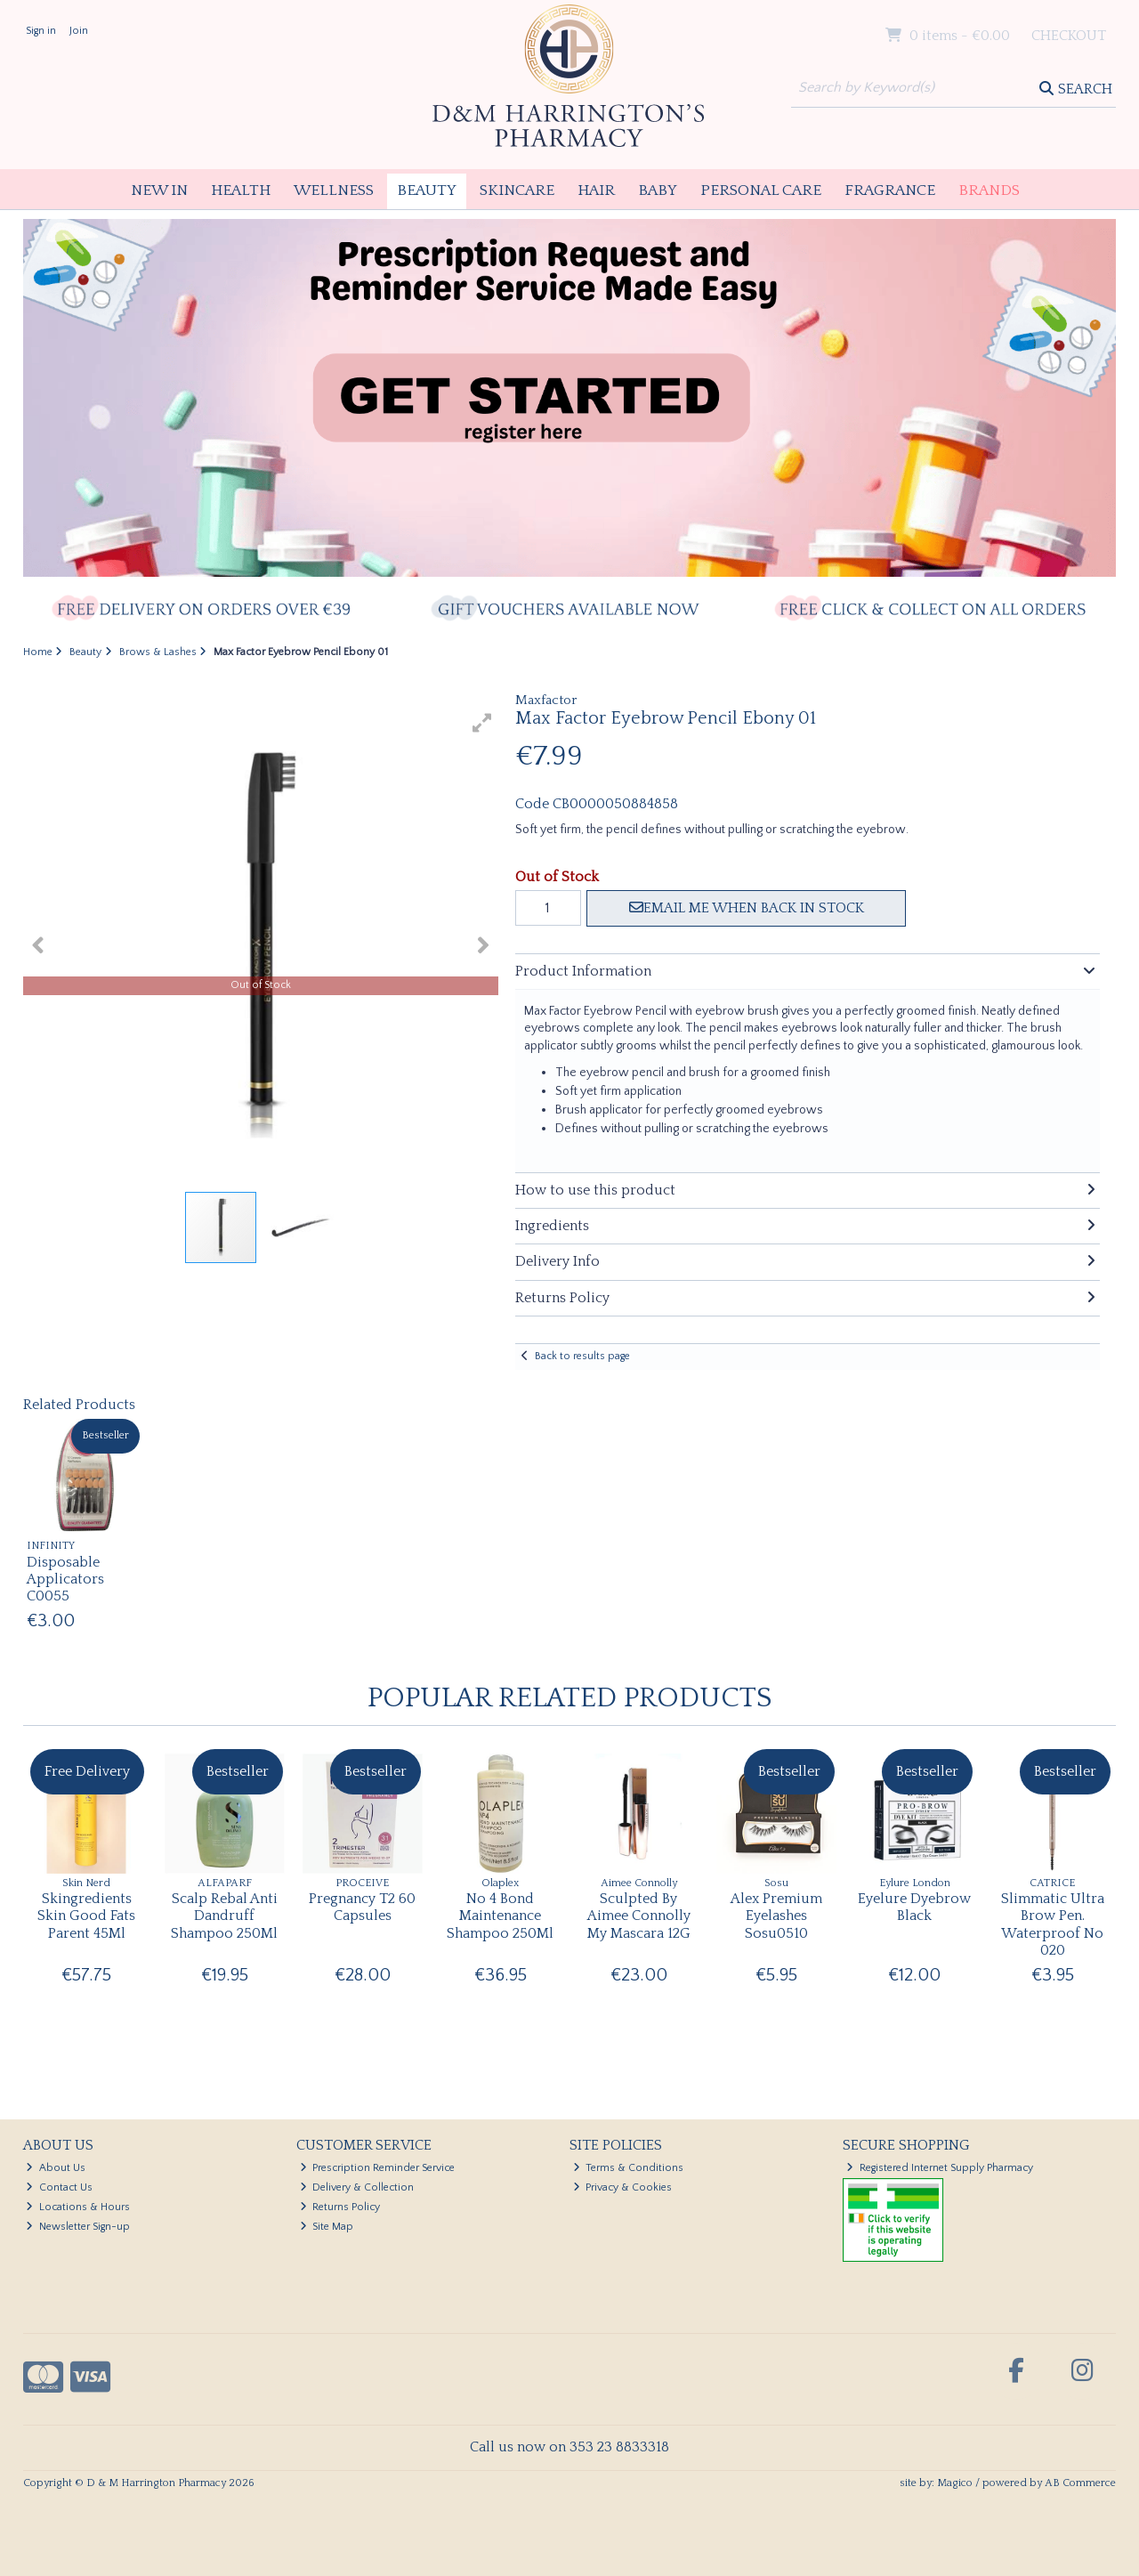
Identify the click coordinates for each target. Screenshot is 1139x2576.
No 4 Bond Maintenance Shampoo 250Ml (500, 1915)
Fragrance (889, 190)
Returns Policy (340, 2207)
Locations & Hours (78, 2207)
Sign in (41, 30)
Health (241, 190)
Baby (657, 190)
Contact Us (59, 2187)
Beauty (426, 190)
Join (78, 30)
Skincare (517, 190)
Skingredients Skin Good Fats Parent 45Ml (86, 1915)
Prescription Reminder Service (378, 2168)
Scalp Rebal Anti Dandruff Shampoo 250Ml (224, 1915)
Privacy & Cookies (623, 2187)
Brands (989, 190)
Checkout (1068, 36)
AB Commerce (1080, 2483)
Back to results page (582, 1356)
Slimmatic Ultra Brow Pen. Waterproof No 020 (1052, 1924)
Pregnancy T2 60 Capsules (362, 1907)
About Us (55, 2168)
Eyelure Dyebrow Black (914, 1907)
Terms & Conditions (628, 2168)
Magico (955, 2483)
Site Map (327, 2226)
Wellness (334, 190)
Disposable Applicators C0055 (65, 1579)
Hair (596, 190)
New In (159, 190)
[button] (482, 723)
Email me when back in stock (746, 908)
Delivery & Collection (357, 2187)
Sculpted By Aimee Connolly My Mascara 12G (639, 1915)
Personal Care (760, 190)
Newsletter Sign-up (78, 2226)
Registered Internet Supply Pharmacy (939, 2168)
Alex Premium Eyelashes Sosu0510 (776, 1915)
